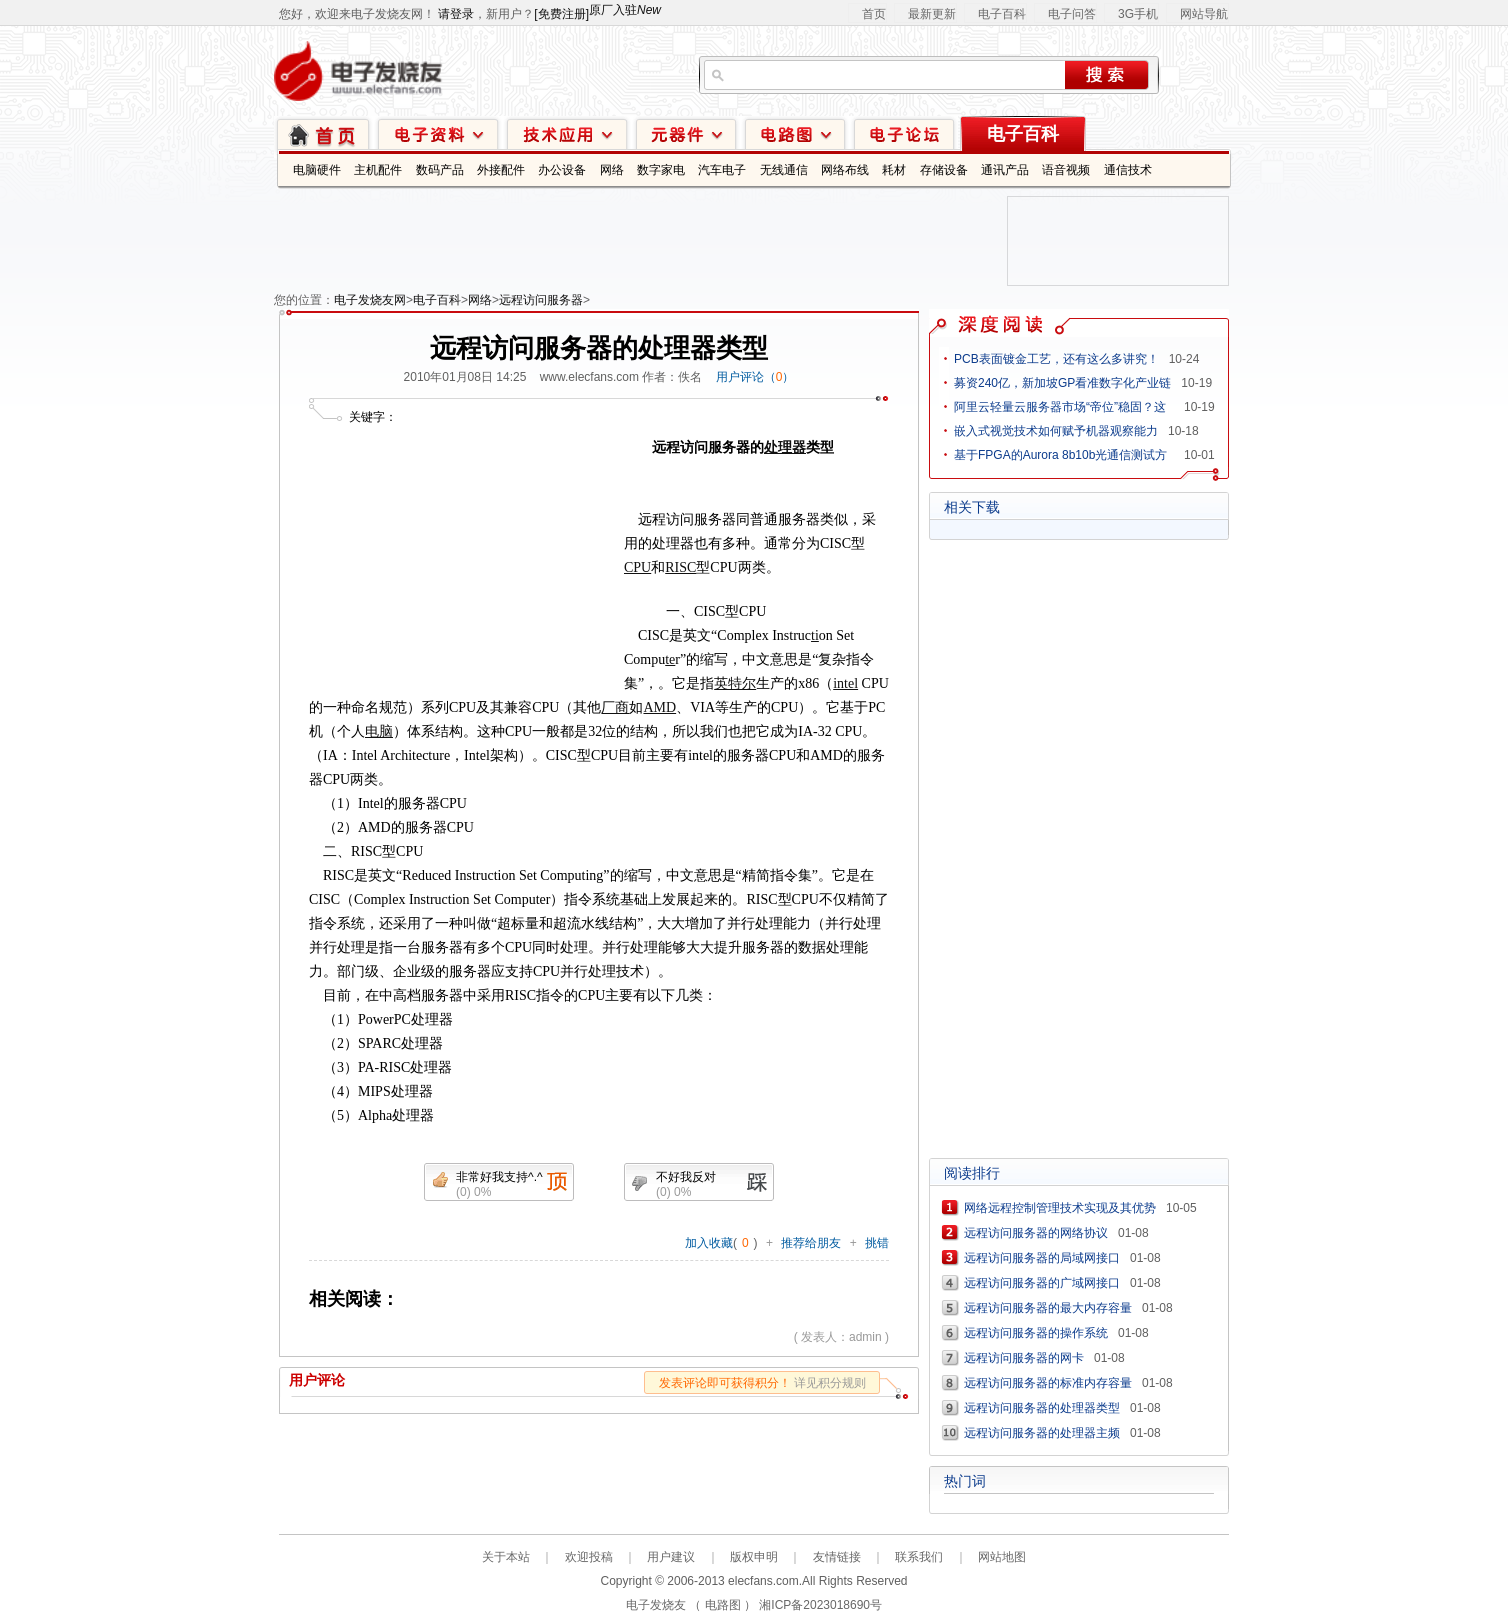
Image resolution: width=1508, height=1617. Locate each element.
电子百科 (1002, 14)
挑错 (877, 1243)
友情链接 (837, 1557)
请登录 (456, 14)
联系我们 (919, 1557)
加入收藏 (709, 1243)
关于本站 (506, 1557)
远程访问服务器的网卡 (1024, 1358)
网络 (612, 170)
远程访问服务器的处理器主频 (1042, 1433)
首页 (874, 14)
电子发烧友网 (370, 300)
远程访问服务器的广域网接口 (1042, 1283)
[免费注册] (561, 14)
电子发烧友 (656, 1605)
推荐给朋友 (811, 1243)
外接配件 (501, 170)
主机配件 (378, 170)
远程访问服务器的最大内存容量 (1048, 1308)
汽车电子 (722, 170)
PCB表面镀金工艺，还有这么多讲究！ (1056, 359)
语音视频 (1066, 170)
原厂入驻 (625, 10)
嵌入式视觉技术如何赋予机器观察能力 (1056, 431)
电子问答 (1072, 14)
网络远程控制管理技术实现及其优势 (1060, 1208)
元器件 (686, 133)
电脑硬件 (317, 170)
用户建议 (671, 1557)
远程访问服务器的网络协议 (1036, 1233)
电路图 (795, 133)
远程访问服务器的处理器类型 (1042, 1408)
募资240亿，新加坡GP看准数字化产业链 (1062, 383)
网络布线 (845, 170)
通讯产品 (1005, 170)
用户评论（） (755, 377)
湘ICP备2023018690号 (820, 1605)
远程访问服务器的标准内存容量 (1048, 1383)
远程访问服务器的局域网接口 (1042, 1258)
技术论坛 (904, 133)
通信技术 (1128, 170)
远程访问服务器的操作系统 (1036, 1333)
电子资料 (438, 133)
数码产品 (440, 170)
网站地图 (1002, 1557)
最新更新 (932, 14)
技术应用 (567, 133)
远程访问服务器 (541, 300)
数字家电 (661, 170)
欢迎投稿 (589, 1557)
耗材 (894, 170)
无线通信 (784, 170)
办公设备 (562, 170)
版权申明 (754, 1557)
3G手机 (1138, 14)
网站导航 (1204, 14)
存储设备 (944, 170)
